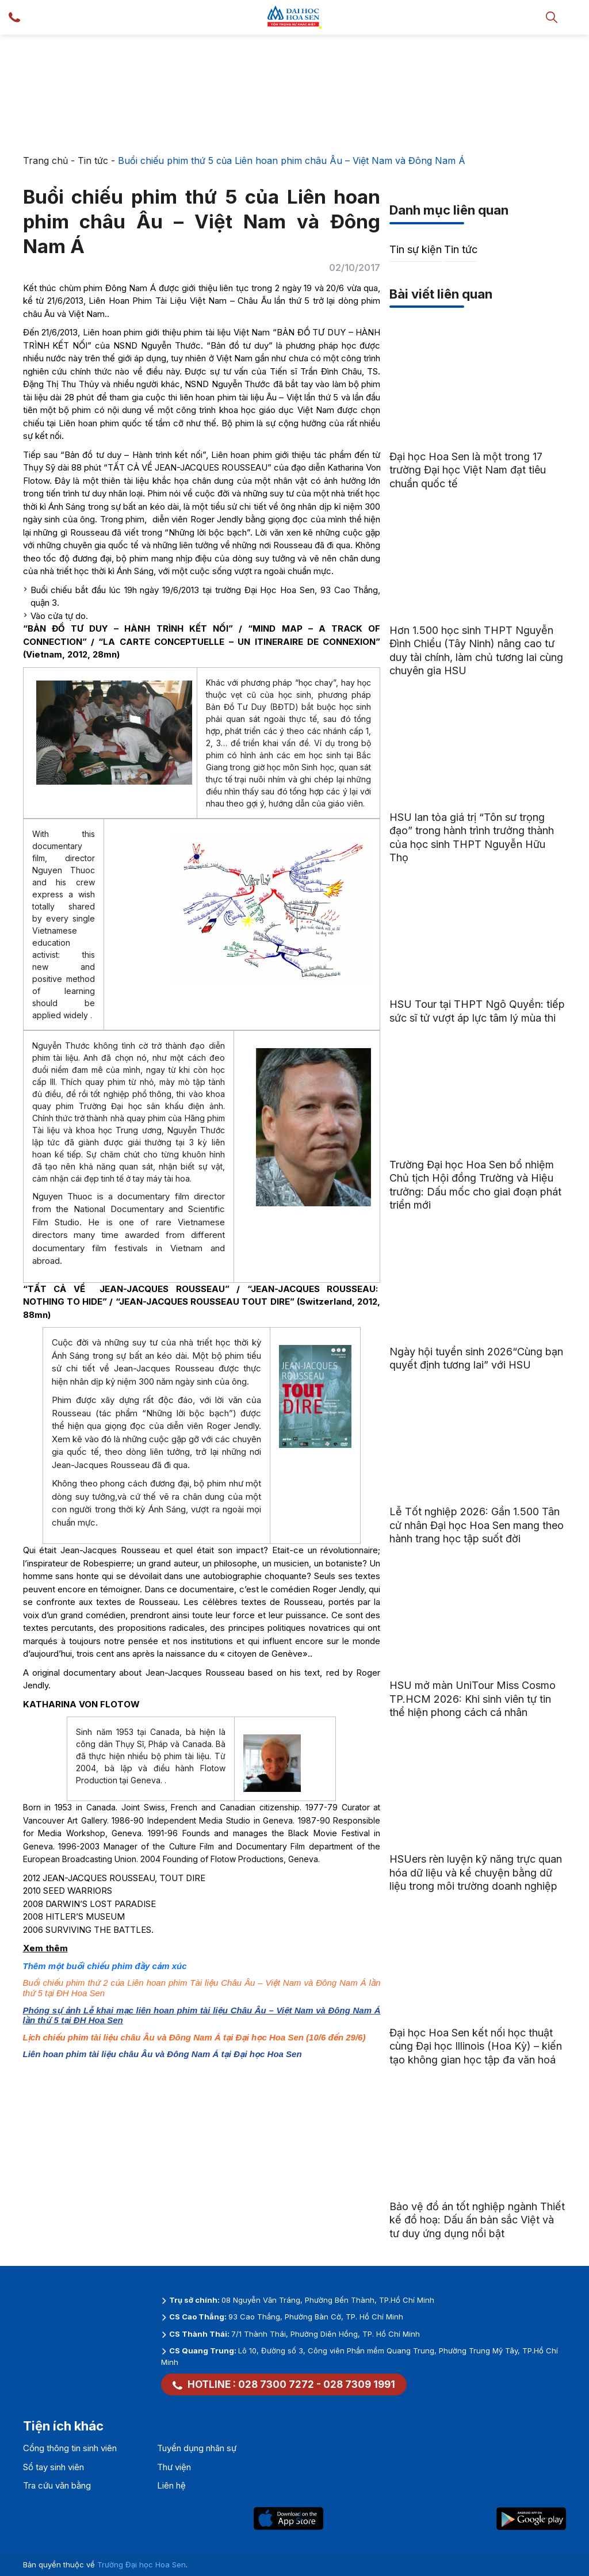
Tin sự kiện (415, 249)
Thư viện (174, 2467)
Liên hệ (171, 2485)
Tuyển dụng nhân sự (196, 2448)
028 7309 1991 (359, 2384)
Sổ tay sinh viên (53, 2467)
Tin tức (93, 160)
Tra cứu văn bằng (57, 2485)
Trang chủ (45, 160)
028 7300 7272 (276, 2384)
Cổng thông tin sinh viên (70, 2448)
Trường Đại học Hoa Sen (141, 2564)
